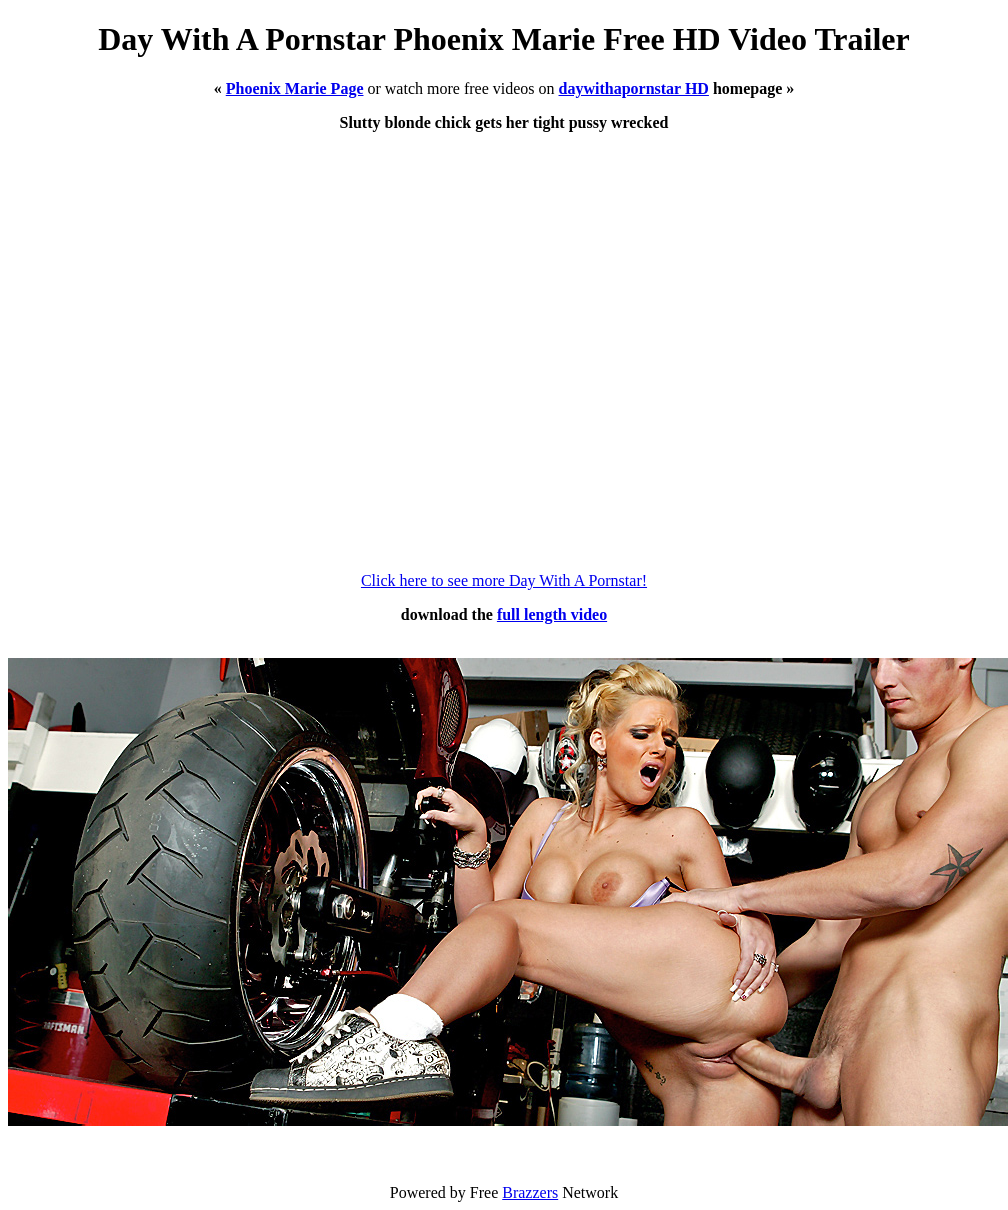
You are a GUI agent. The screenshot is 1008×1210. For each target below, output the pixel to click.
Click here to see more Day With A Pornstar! (504, 580)
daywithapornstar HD (634, 88)
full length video (552, 614)
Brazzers (530, 1192)
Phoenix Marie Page (295, 88)
